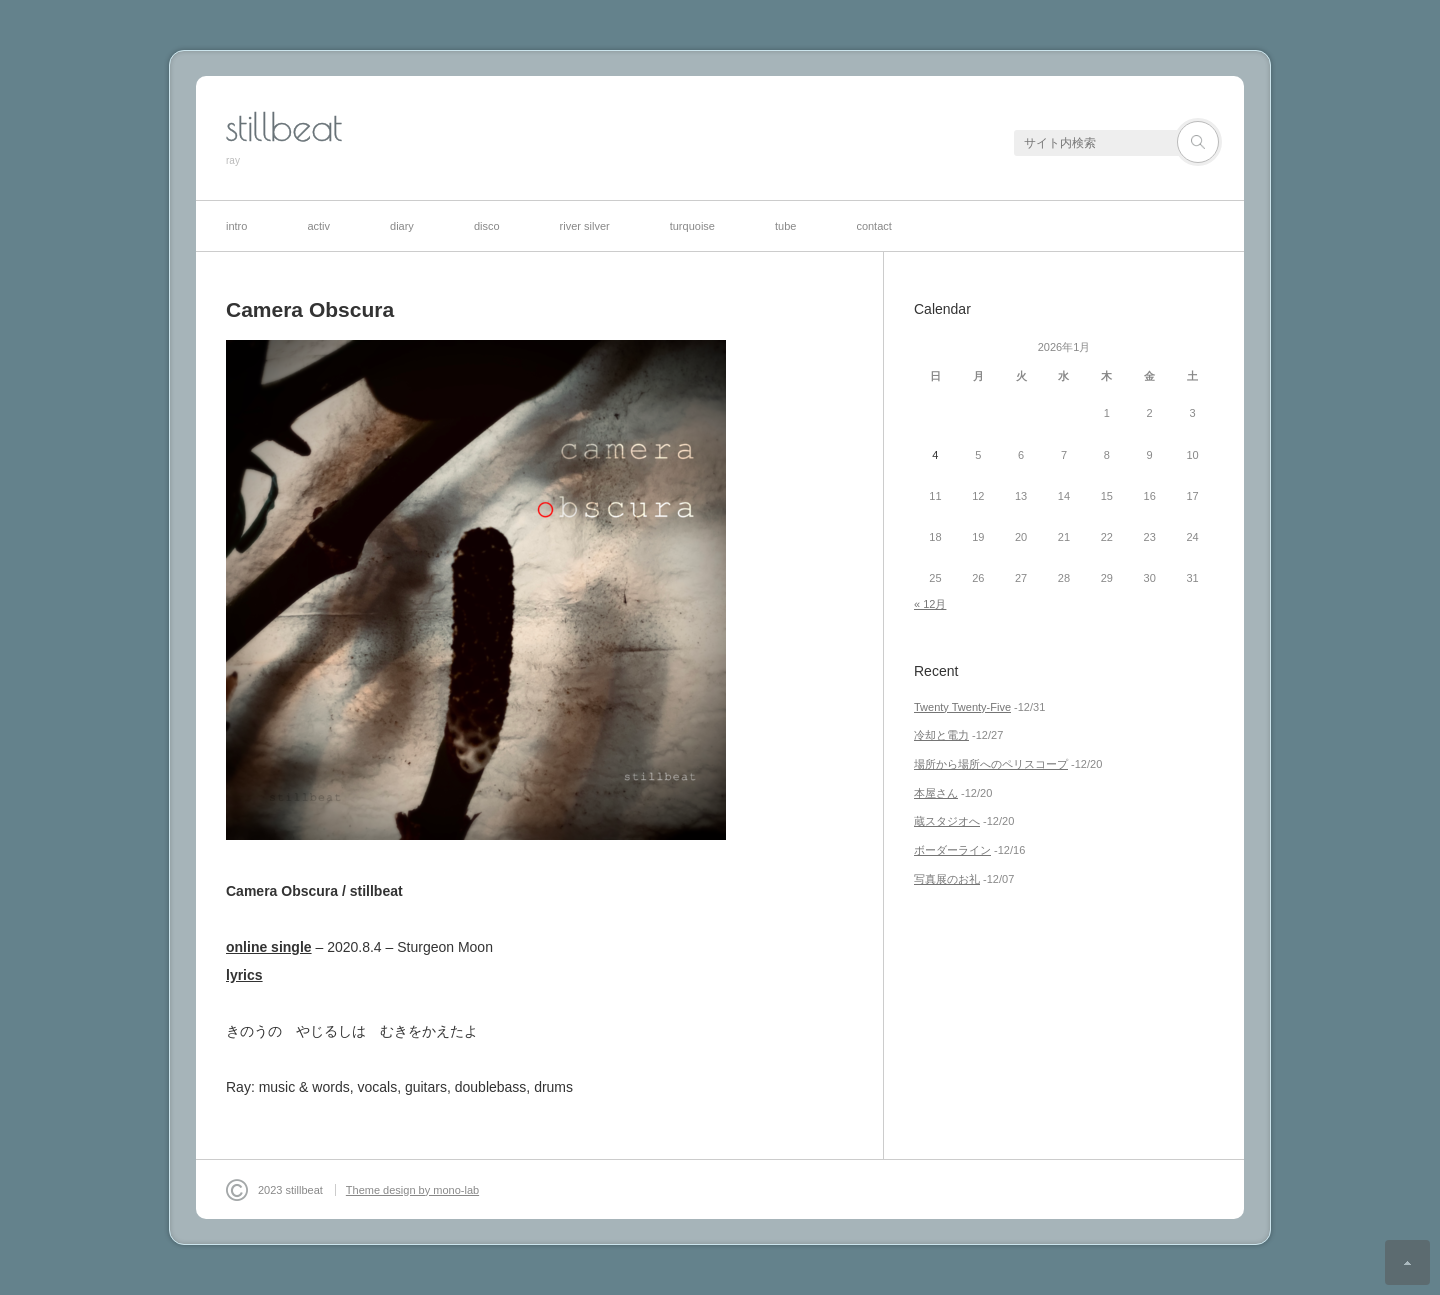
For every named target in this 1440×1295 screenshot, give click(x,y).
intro (236, 226)
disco (487, 226)
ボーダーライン (952, 850)
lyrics (244, 975)
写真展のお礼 (947, 879)
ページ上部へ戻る (1407, 1262)
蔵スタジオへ (947, 821)
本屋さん (936, 793)
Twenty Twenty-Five (962, 707)
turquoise (692, 226)
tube (785, 226)
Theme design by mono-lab (412, 1190)
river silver (585, 226)
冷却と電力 (941, 735)
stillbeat (284, 127)
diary (402, 226)
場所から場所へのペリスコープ (991, 764)
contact (873, 226)
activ (318, 226)
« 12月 (930, 604)
